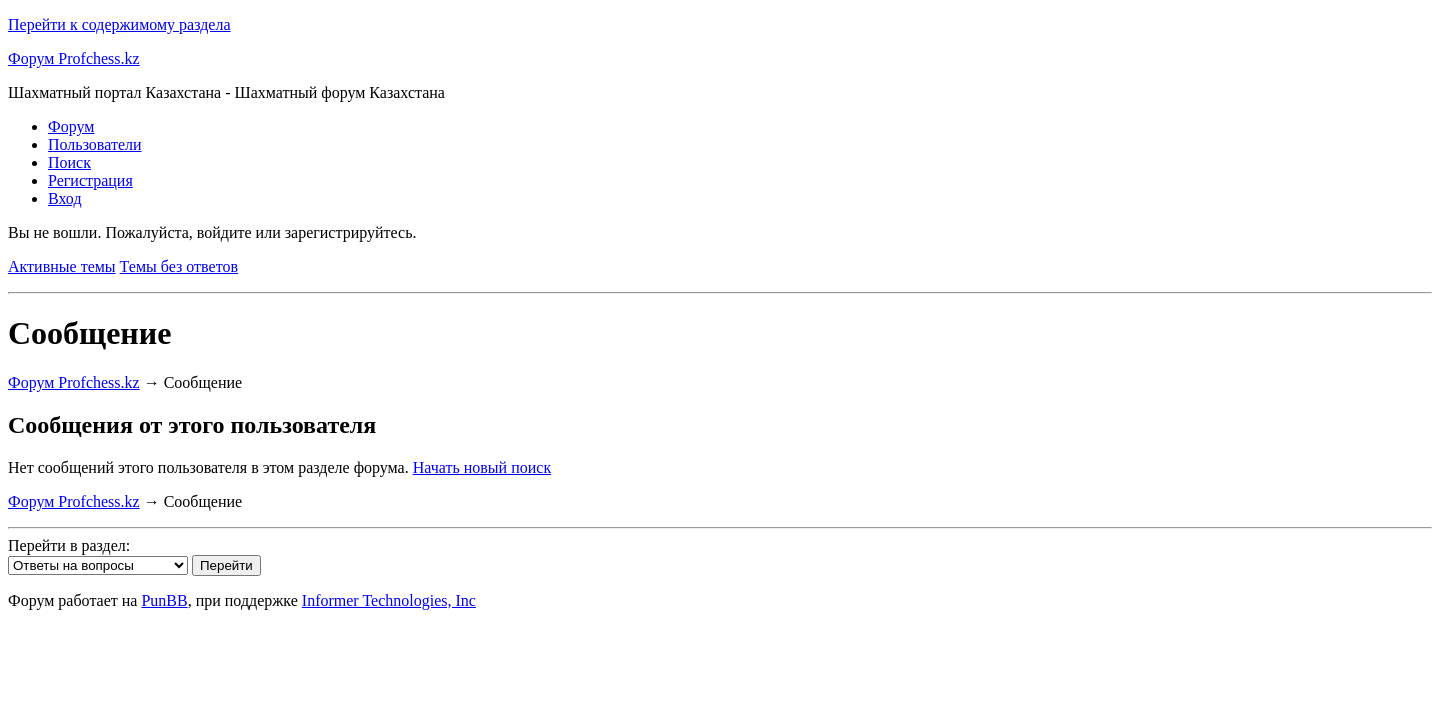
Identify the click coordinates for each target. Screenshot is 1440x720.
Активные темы (62, 266)
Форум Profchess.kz (74, 58)
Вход (65, 198)
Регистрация (90, 180)
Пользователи (95, 144)
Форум (71, 126)
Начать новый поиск (482, 467)
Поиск (69, 162)
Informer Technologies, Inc (389, 600)
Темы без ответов (179, 266)
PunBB (164, 600)
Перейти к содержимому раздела (119, 24)
